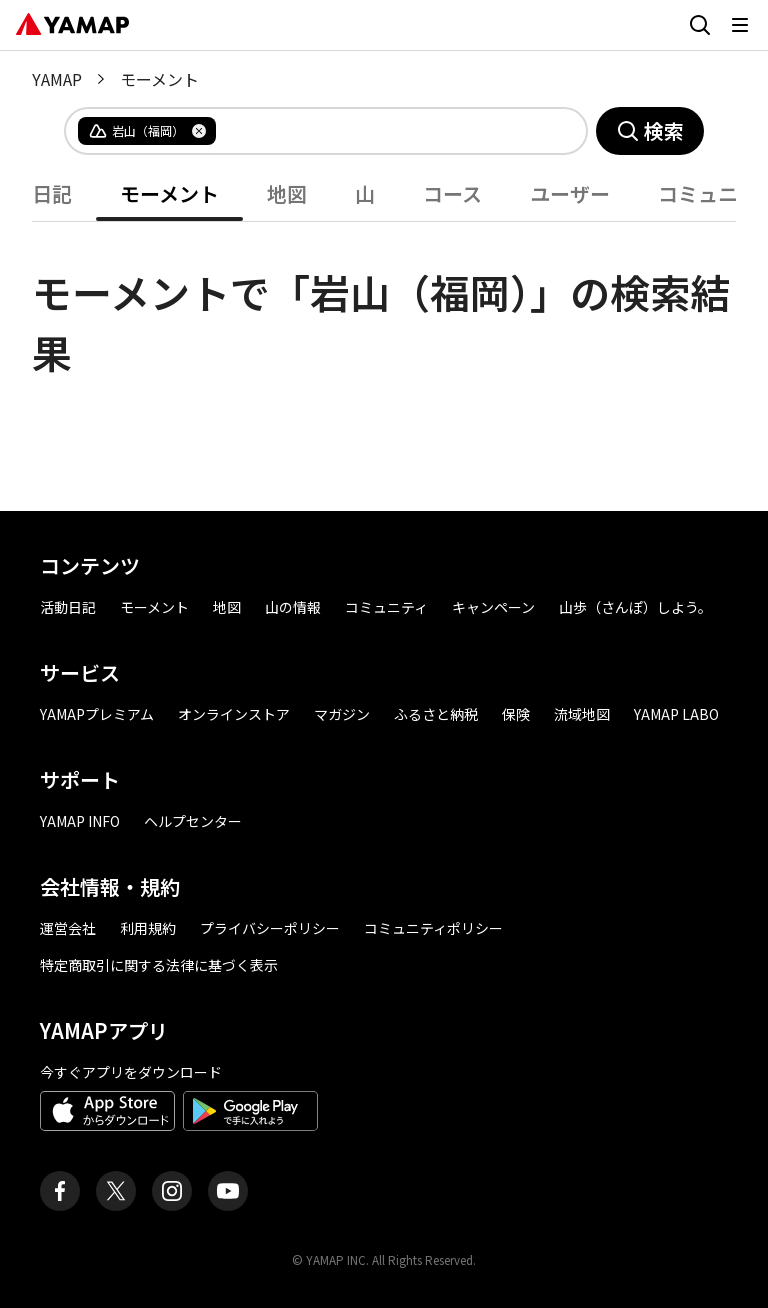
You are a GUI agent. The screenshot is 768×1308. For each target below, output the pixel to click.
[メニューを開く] (740, 25)
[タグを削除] (199, 131)
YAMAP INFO (80, 821)
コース (452, 193)
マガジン (342, 714)
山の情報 (293, 607)
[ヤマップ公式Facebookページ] (60, 1191)
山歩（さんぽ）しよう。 (635, 607)
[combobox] (385, 131)
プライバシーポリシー (270, 928)
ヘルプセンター (193, 821)
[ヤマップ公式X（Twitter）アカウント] (116, 1191)
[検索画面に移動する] (700, 25)
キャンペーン (493, 607)
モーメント (169, 193)
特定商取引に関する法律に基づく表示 (159, 965)
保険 (516, 714)
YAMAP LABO (676, 714)
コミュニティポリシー (433, 928)
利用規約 (148, 928)
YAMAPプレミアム (97, 714)
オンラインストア (234, 714)
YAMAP (57, 79)
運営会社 (68, 928)
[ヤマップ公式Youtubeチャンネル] (228, 1191)
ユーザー (570, 193)
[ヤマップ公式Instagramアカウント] (172, 1191)
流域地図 (582, 714)
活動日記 (68, 607)
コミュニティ (386, 607)
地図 (287, 193)
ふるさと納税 (436, 714)
